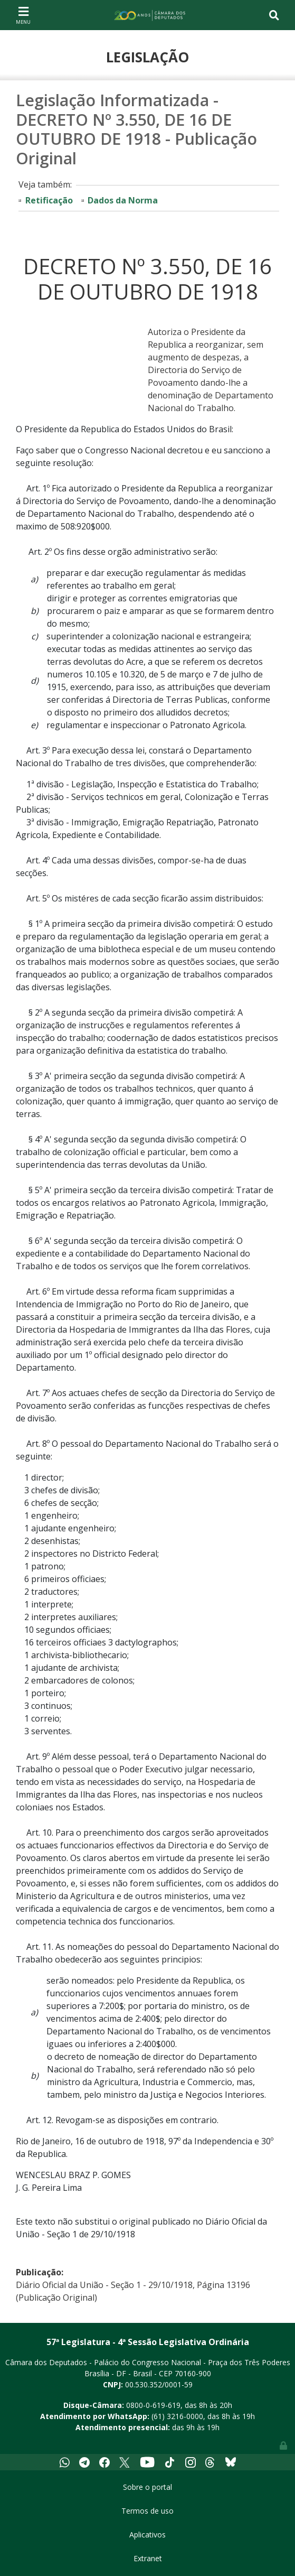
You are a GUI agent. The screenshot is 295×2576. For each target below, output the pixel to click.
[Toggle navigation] (23, 14)
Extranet (148, 2558)
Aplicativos (147, 2534)
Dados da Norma (123, 200)
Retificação (49, 200)
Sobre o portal (147, 2487)
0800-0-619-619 (153, 2405)
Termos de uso (147, 2511)
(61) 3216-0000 (177, 2416)
